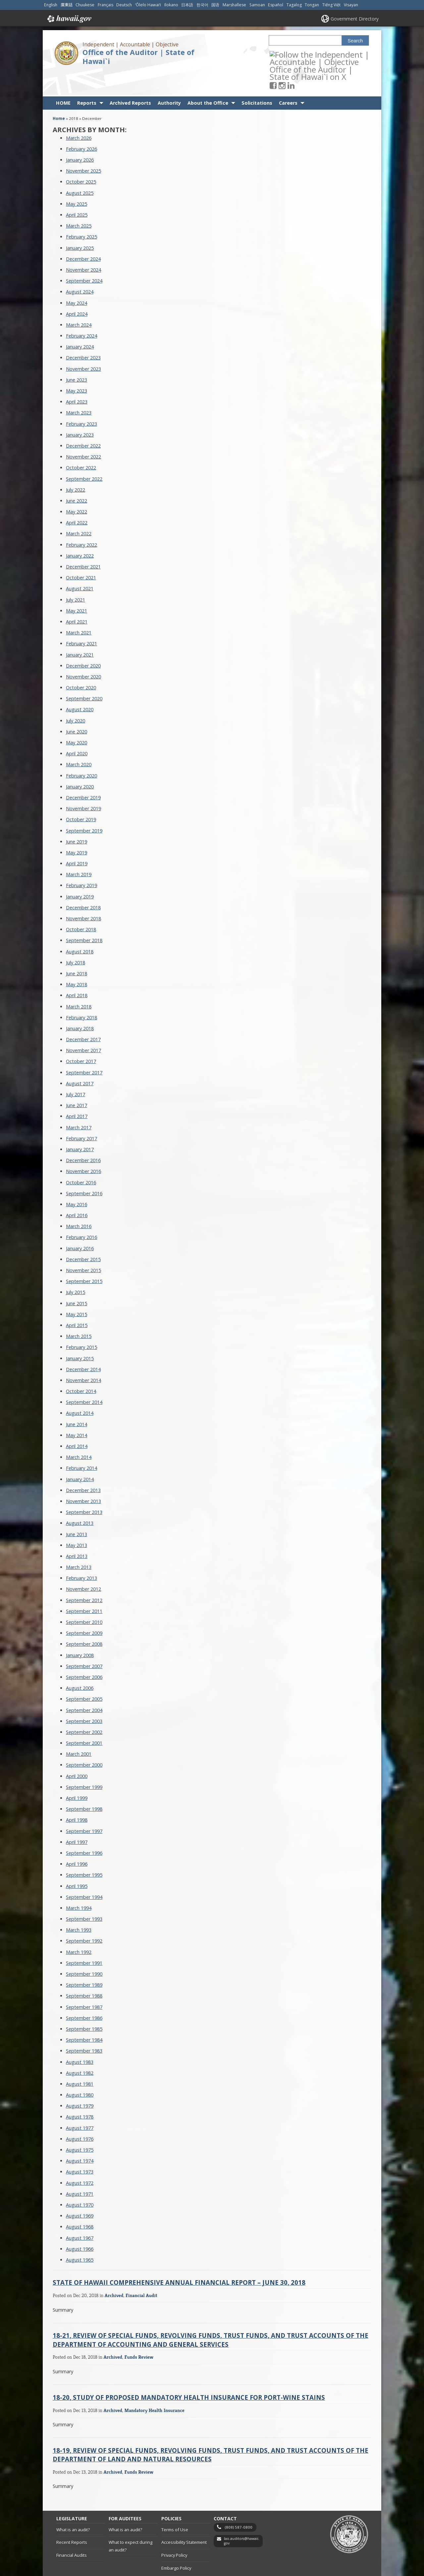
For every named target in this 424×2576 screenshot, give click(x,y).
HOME (63, 79)
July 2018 (75, 939)
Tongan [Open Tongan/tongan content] (312, 5)
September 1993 (84, 1895)
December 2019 (83, 774)
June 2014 (76, 1400)
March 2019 (78, 851)
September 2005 (84, 1675)
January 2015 (80, 1334)
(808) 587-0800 (238, 2503)
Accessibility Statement (184, 2519)
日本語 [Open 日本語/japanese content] (187, 5)
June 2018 (76, 950)
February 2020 (81, 752)
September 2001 (84, 1719)
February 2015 (81, 1323)
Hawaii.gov (69, 19)
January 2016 (80, 1224)
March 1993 (78, 1906)
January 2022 (80, 532)
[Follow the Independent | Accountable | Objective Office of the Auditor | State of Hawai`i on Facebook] (282, 54)
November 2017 (83, 1027)
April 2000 (76, 1752)
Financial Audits (71, 2531)
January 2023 (80, 411)
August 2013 (79, 1499)
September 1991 (84, 1939)
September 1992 (84, 1917)
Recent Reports (71, 2519)
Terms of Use (174, 2506)
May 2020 (76, 719)
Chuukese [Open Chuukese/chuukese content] (85, 5)
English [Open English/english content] (50, 5)
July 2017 (75, 1071)
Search (355, 40)
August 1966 (79, 2225)
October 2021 (81, 554)
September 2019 (84, 807)
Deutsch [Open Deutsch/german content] (124, 5)
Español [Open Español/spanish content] (275, 5)
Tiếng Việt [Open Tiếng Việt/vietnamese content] (331, 5)
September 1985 (84, 2005)
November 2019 (83, 785)
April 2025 (76, 191)
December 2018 (83, 884)
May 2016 (76, 1180)
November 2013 (83, 1478)
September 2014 (84, 1378)
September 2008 (84, 1620)
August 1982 (79, 2049)
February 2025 (81, 213)
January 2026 (80, 136)
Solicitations (256, 79)
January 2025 (80, 224)
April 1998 (76, 1796)
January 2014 (80, 1455)
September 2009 (84, 1609)
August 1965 (79, 2236)
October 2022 (81, 444)
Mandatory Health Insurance (155, 2386)
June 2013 (76, 1510)
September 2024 (84, 257)
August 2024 (79, 268)
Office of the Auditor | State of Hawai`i (138, 57)
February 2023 (81, 400)
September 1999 (84, 1763)
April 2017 (76, 1093)
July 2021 (75, 576)
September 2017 (84, 1049)
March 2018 (78, 983)
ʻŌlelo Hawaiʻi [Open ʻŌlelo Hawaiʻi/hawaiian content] (148, 5)
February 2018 (81, 994)
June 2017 (76, 1082)
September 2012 (84, 1576)
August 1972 (79, 2159)
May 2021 (76, 587)
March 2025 (78, 202)
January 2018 (80, 1004)
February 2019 (81, 862)
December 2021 (83, 543)
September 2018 (84, 917)
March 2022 (78, 510)
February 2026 (81, 125)
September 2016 (84, 1169)
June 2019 (76, 818)
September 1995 (84, 1851)
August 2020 (79, 686)
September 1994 (84, 1873)
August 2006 (79, 1664)
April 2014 (76, 1423)
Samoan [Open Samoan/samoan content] (257, 5)
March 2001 (78, 1730)
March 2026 (78, 114)
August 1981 (79, 2060)
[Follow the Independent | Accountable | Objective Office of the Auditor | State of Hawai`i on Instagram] (291, 54)
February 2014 (81, 1444)
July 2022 (75, 466)
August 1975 (79, 2126)
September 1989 (84, 1961)
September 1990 (84, 1950)
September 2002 (84, 1708)
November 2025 (83, 147)
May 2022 (76, 488)
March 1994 (78, 1884)
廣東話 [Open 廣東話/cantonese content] (67, 5)
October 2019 (81, 796)
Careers (288, 79)
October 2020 (81, 664)
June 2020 (76, 708)
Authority (169, 79)
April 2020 (76, 730)
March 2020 (78, 741)
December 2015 (83, 1235)
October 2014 (81, 1368)
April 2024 (76, 290)
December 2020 (83, 642)
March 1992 (78, 1928)
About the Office (207, 79)
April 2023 (76, 378)
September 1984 (84, 2016)
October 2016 (81, 1158)
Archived (114, 2272)
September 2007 (84, 1642)
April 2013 (76, 1532)
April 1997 (76, 1818)
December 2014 (83, 1345)
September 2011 (84, 1587)
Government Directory (355, 19)
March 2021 (78, 609)
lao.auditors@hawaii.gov (241, 2517)
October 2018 (81, 906)
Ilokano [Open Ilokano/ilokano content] (171, 5)
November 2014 (83, 1356)
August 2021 (79, 565)
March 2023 (78, 389)
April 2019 (76, 840)
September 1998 (84, 1785)
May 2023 (76, 367)
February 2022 (81, 521)
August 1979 (79, 2082)
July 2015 (75, 1268)
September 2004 (84, 1686)
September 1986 (84, 1994)
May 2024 (76, 279)
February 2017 (81, 1114)
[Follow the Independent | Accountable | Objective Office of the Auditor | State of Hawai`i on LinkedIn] (299, 54)
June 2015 (76, 1279)
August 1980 (79, 2071)
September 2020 (84, 675)
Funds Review (139, 2333)
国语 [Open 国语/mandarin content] (215, 5)
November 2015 (83, 1247)
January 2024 (80, 323)
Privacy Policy (174, 2531)
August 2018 (79, 928)
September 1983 (84, 2027)
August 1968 (79, 2203)
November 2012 (83, 1565)
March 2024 (78, 301)
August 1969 (79, 2192)
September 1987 (84, 1983)
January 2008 (80, 1631)
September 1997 (84, 1807)
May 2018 (76, 961)
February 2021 (81, 620)
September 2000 (84, 1741)
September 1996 (84, 1829)
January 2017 (80, 1126)
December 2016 (83, 1137)
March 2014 (78, 1433)
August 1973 (79, 2148)
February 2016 (81, 1213)
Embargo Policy (176, 2544)
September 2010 (84, 1598)
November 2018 (83, 895)
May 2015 (76, 1290)
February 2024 (81, 312)
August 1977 (79, 2104)
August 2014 (79, 1389)
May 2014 (76, 1411)
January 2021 (80, 631)
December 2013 (83, 1466)
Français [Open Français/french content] (105, 5)
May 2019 (76, 829)
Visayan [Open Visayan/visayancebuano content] (351, 5)
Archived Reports (130, 79)
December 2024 (83, 235)
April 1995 (76, 1862)
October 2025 (81, 158)
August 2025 (79, 169)
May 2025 (76, 180)
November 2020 (83, 653)
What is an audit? (73, 2506)
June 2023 (76, 356)
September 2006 (84, 1653)
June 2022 (76, 477)
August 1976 (79, 2115)
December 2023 (83, 334)
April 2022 (76, 499)
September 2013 (84, 1488)
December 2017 (83, 1016)
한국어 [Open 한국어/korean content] (202, 5)
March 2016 (78, 1203)
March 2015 (78, 1313)
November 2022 (83, 433)
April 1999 (76, 1774)
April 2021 (76, 598)
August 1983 (79, 2038)
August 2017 (79, 1059)
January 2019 (80, 873)
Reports (86, 79)
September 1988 (84, 1972)
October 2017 (81, 1038)
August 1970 (79, 2181)
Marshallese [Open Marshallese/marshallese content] (234, 5)
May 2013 (76, 1521)
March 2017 (78, 1103)
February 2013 (81, 1554)
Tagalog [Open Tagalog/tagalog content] (294, 5)
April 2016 (76, 1192)
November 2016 (83, 1148)
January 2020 (80, 763)
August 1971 (79, 2170)
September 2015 (84, 1258)
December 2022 (83, 422)
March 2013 (78, 1543)
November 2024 (83, 246)
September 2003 (84, 1697)
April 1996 (76, 1840)
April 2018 (76, 972)
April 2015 (76, 1302)
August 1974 (79, 2137)
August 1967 (79, 2214)
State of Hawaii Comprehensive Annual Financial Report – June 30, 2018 (179, 2259)
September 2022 (84, 455)
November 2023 (83, 345)
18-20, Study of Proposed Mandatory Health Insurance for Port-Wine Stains (189, 2373)
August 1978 (79, 2093)
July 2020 (75, 697)
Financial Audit (141, 2272)
